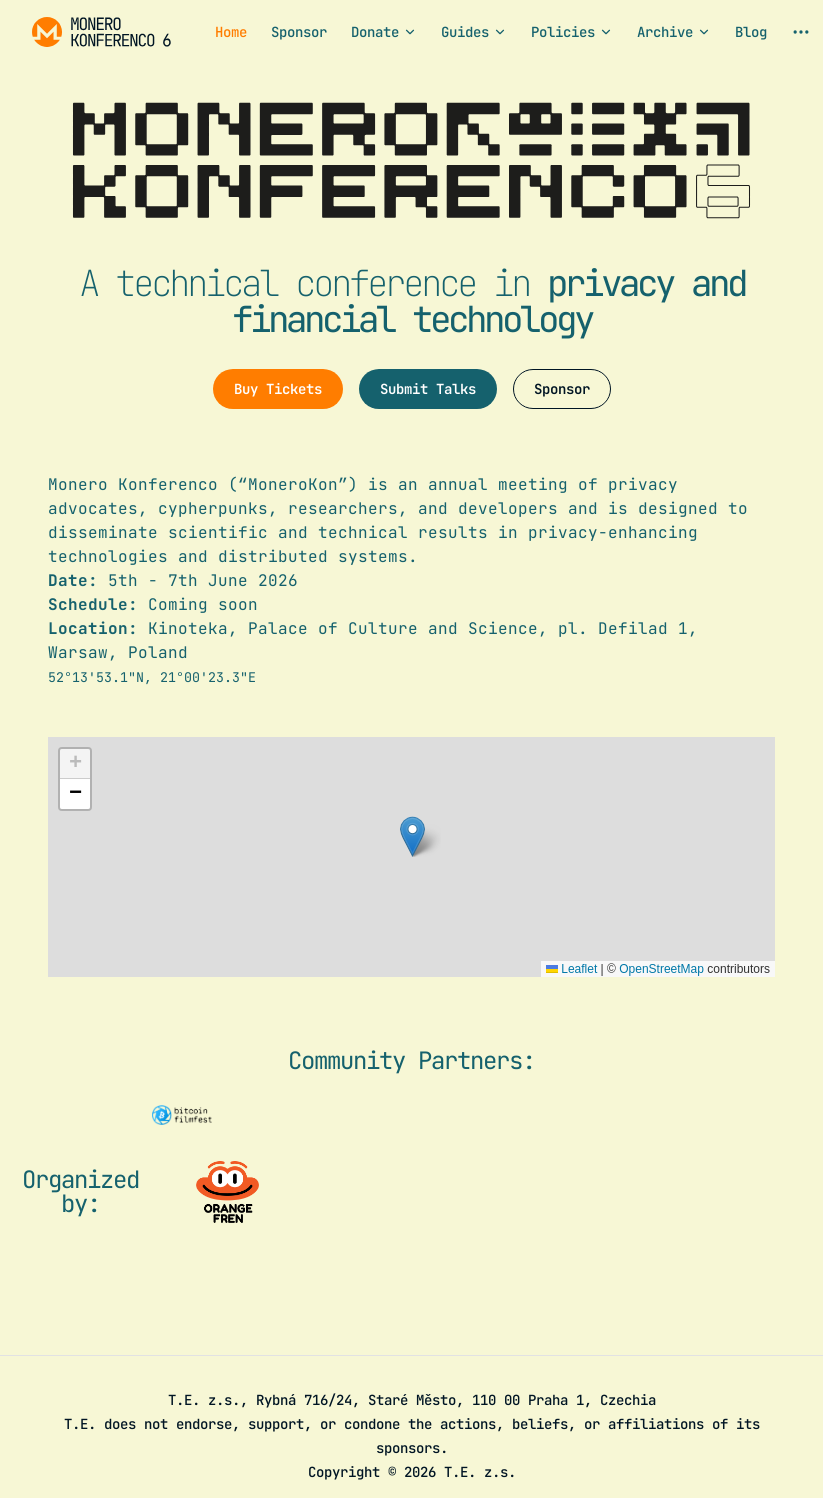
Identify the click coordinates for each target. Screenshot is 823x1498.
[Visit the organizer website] (228, 1192)
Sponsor (562, 389)
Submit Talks (428, 389)
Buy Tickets (278, 389)
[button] (412, 836)
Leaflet (571, 969)
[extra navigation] (801, 32)
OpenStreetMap (661, 969)
